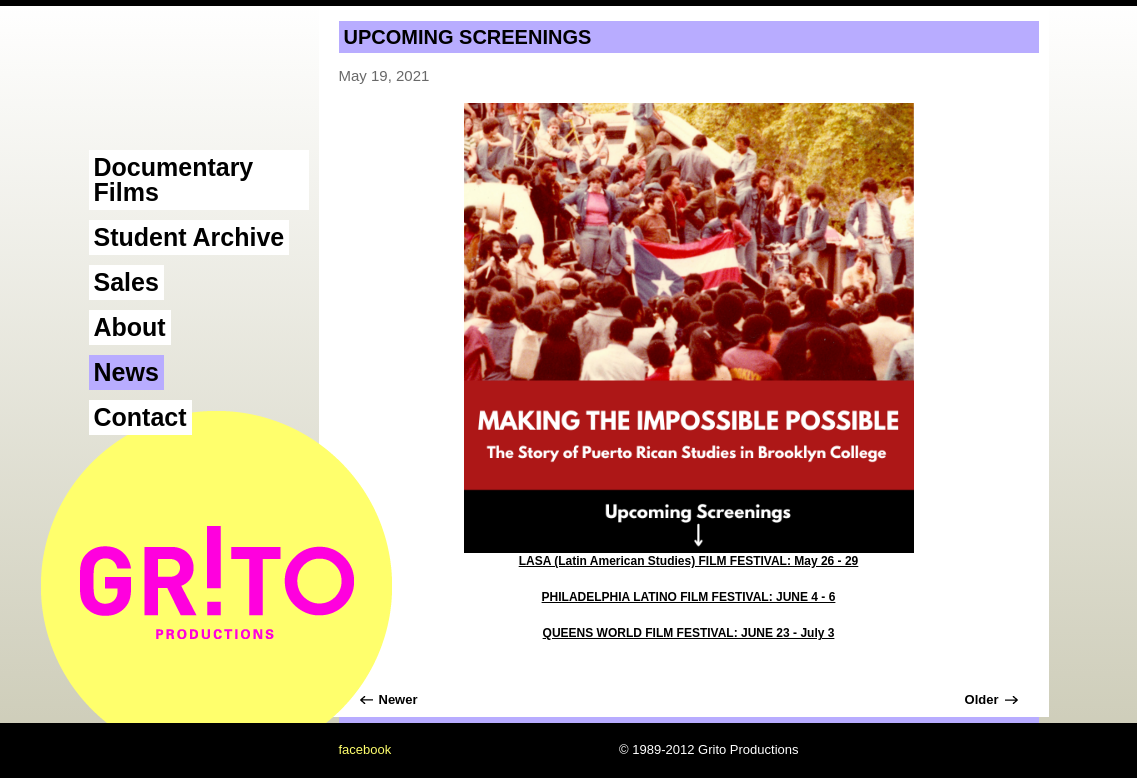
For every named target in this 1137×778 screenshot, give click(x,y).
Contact (140, 417)
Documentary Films (174, 179)
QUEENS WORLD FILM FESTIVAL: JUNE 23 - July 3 (689, 633)
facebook (365, 749)
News (126, 372)
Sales (126, 282)
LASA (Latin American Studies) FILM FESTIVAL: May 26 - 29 (689, 561)
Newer (398, 699)
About (130, 327)
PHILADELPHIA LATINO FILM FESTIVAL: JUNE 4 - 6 (689, 597)
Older (982, 699)
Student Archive (189, 237)
